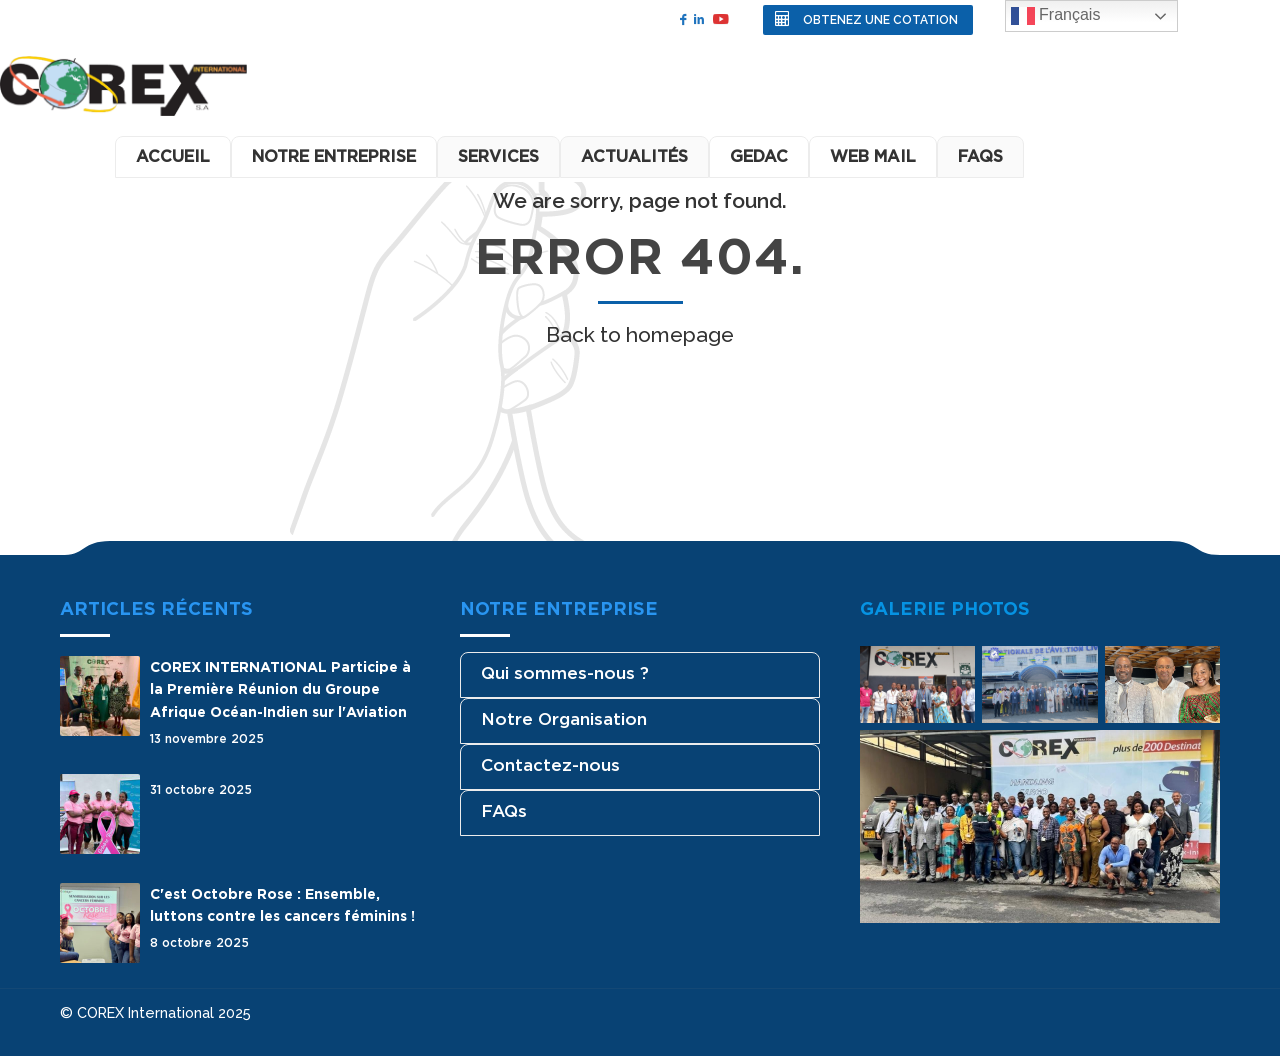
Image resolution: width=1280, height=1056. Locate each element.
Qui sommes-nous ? (565, 673)
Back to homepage (640, 334)
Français (1056, 16)
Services (498, 156)
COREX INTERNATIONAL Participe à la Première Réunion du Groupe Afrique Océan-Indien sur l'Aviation (280, 689)
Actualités (634, 156)
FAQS (980, 156)
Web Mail (873, 156)
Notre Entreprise (334, 156)
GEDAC (759, 156)
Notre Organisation (564, 719)
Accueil (173, 156)
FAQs (504, 811)
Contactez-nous (550, 765)
